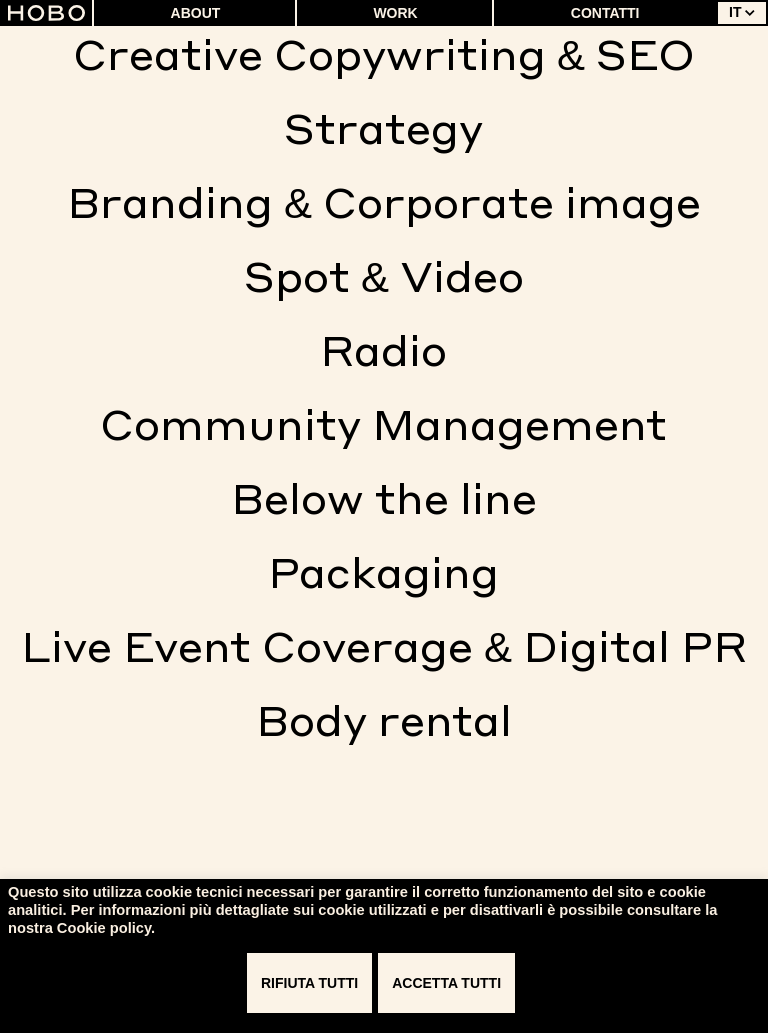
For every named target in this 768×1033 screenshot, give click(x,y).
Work (395, 13)
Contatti (605, 13)
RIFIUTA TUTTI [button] (309, 983)
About (196, 13)
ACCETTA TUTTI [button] (446, 983)
